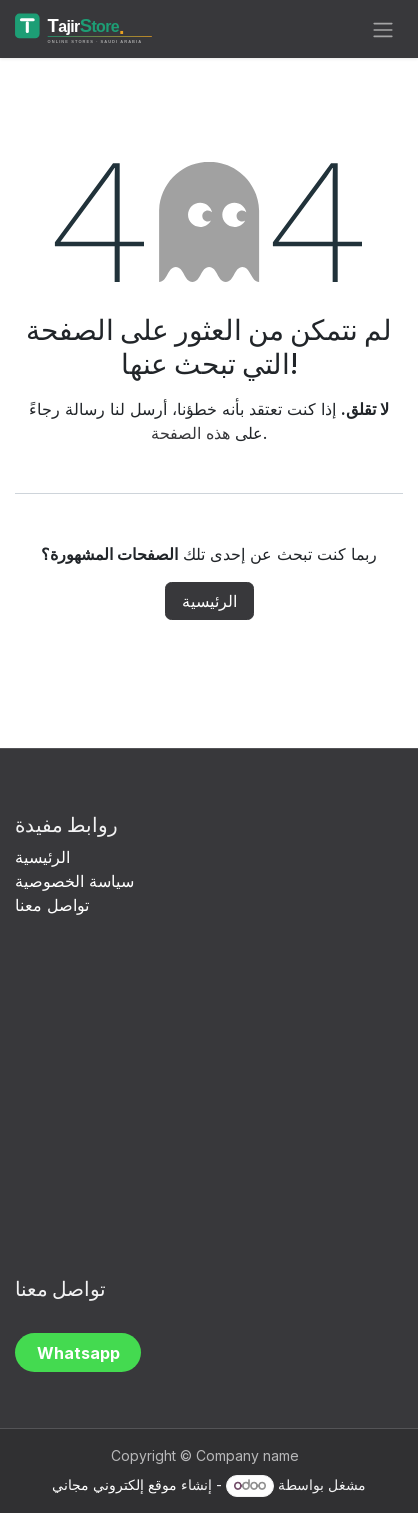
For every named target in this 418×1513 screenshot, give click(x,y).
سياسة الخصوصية (77, 881)
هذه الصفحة (190, 433)
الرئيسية (209, 601)
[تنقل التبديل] (383, 29)
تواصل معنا (52, 905)
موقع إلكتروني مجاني (114, 1484)
